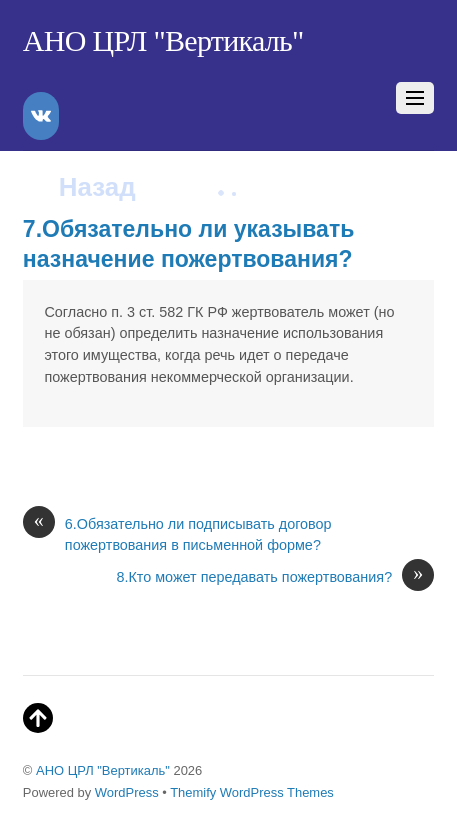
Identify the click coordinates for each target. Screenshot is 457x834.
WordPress (127, 792)
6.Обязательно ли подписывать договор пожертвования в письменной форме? (177, 534)
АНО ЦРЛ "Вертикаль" (103, 770)
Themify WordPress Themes (252, 792)
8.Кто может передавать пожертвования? (275, 578)
